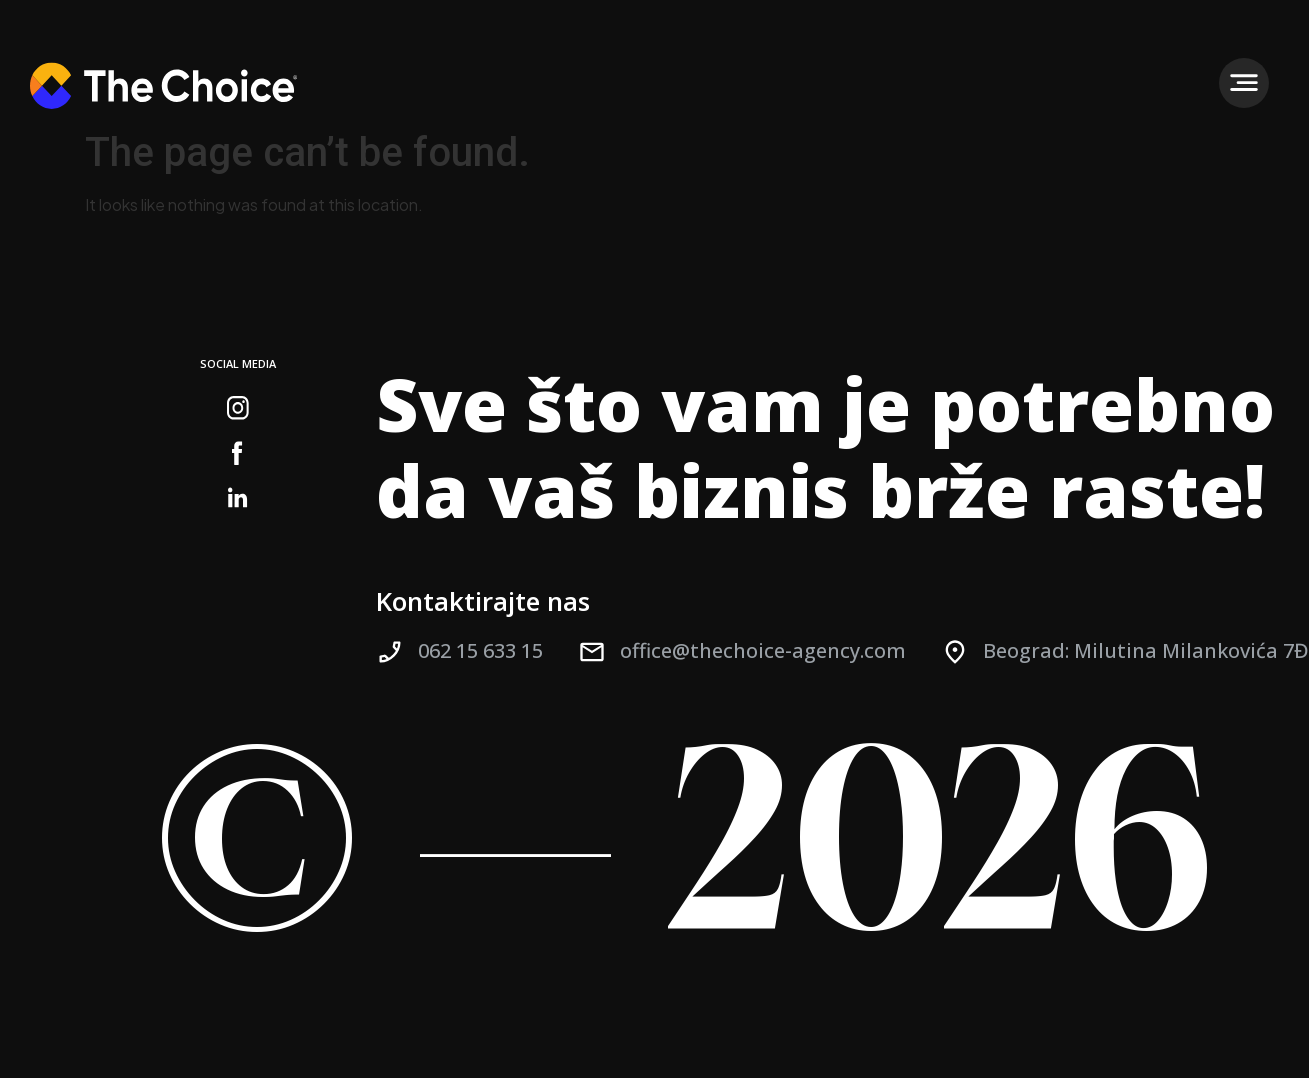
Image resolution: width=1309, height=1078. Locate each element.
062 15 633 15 (480, 650)
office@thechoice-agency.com (763, 650)
